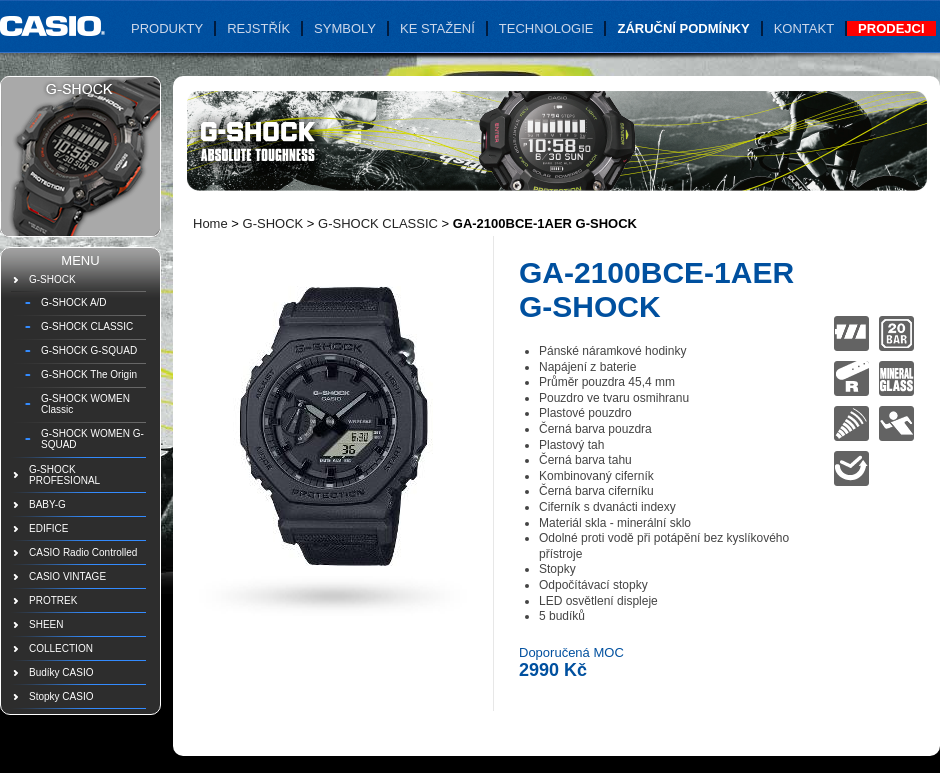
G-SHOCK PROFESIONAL (64, 475)
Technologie (546, 28)
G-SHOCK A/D (74, 302)
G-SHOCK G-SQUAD (89, 350)
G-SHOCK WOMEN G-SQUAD (92, 439)
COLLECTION (61, 648)
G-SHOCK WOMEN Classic (85, 404)
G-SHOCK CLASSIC (87, 326)
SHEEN (46, 624)
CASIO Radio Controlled (83, 552)
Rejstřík (258, 28)
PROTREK (53, 600)
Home (210, 223)
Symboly (345, 28)
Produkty (167, 28)
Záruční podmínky (683, 28)
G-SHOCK (52, 279)
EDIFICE (48, 528)
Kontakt (804, 28)
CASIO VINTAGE (67, 576)
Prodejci (891, 28)
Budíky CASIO (61, 672)
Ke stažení (437, 28)
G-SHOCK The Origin (89, 374)
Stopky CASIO (61, 696)
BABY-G (47, 504)
